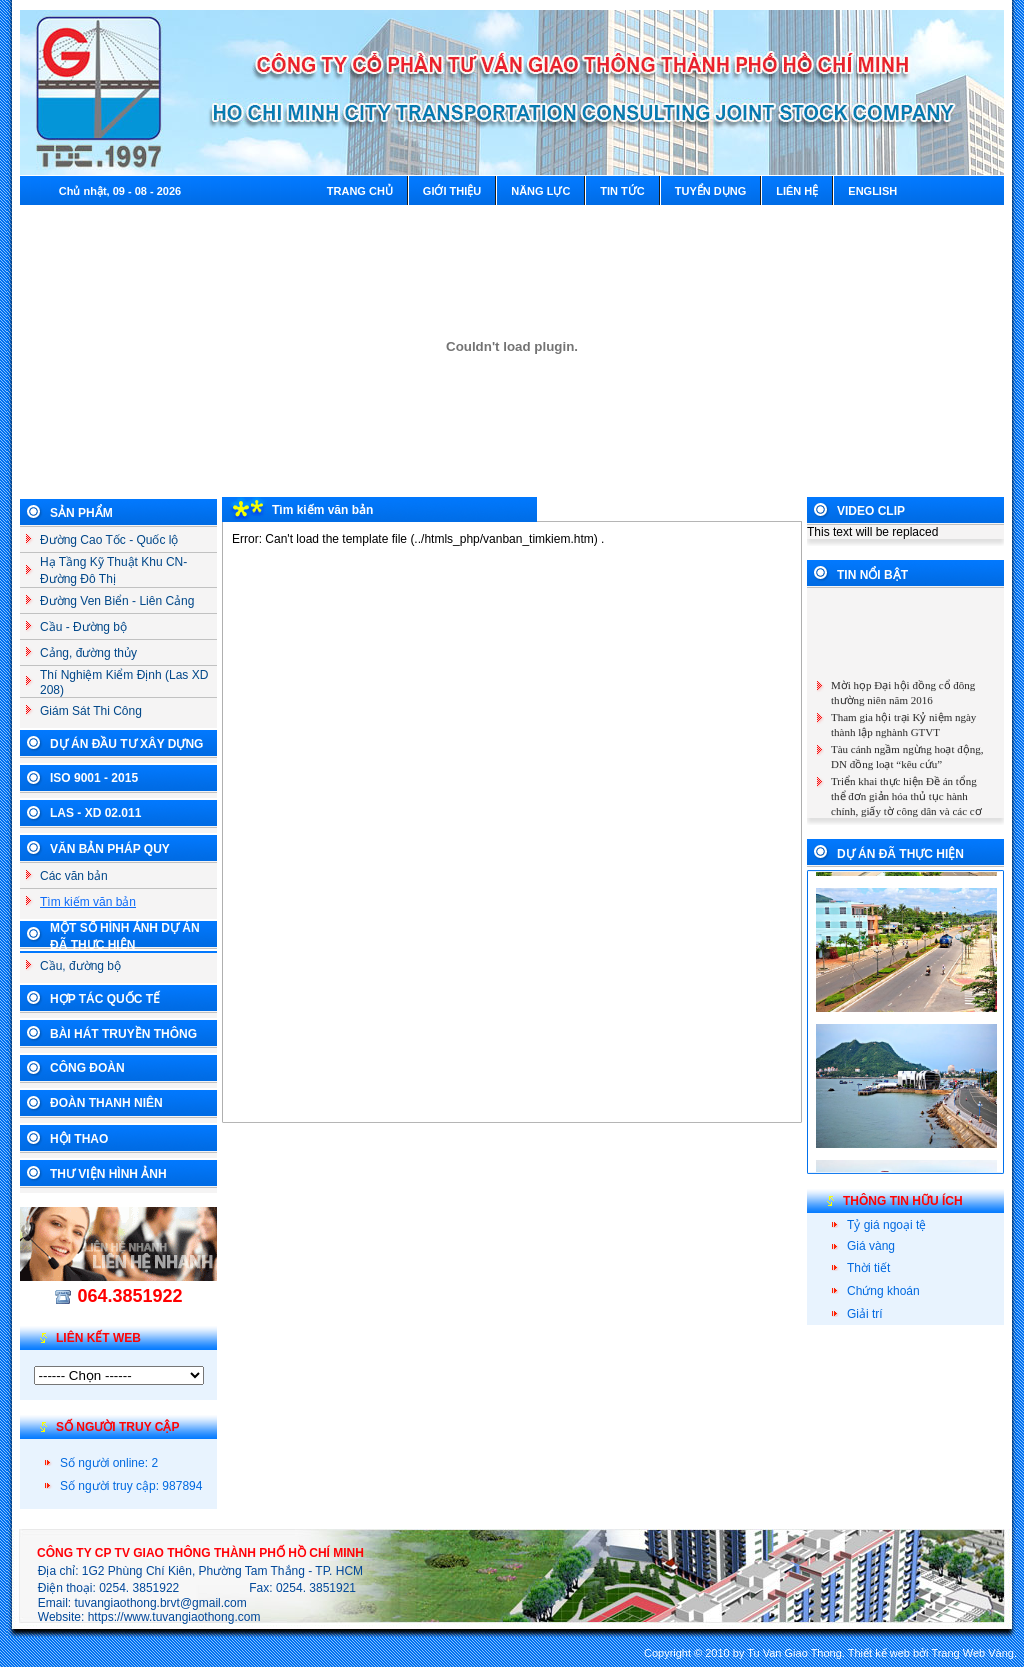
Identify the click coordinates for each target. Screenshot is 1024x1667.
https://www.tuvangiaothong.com (174, 1617)
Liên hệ (797, 191)
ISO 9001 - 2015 (94, 778)
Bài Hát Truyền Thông (123, 1034)
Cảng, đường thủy (88, 653)
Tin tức (622, 191)
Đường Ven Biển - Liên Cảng (117, 601)
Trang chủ (360, 191)
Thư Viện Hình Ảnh (108, 1174)
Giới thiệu (452, 191)
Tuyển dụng (710, 191)
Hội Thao (79, 1139)
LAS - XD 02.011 (95, 813)
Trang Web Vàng (972, 1653)
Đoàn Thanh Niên (106, 1103)
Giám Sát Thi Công (91, 711)
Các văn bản (74, 876)
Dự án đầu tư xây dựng (126, 744)
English (872, 191)
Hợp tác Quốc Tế (105, 999)
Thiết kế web (879, 1653)
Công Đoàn (87, 1068)
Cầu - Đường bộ (83, 627)
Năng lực (540, 191)
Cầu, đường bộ (80, 966)
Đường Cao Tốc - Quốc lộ (109, 540)
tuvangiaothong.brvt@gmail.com (161, 1603)
